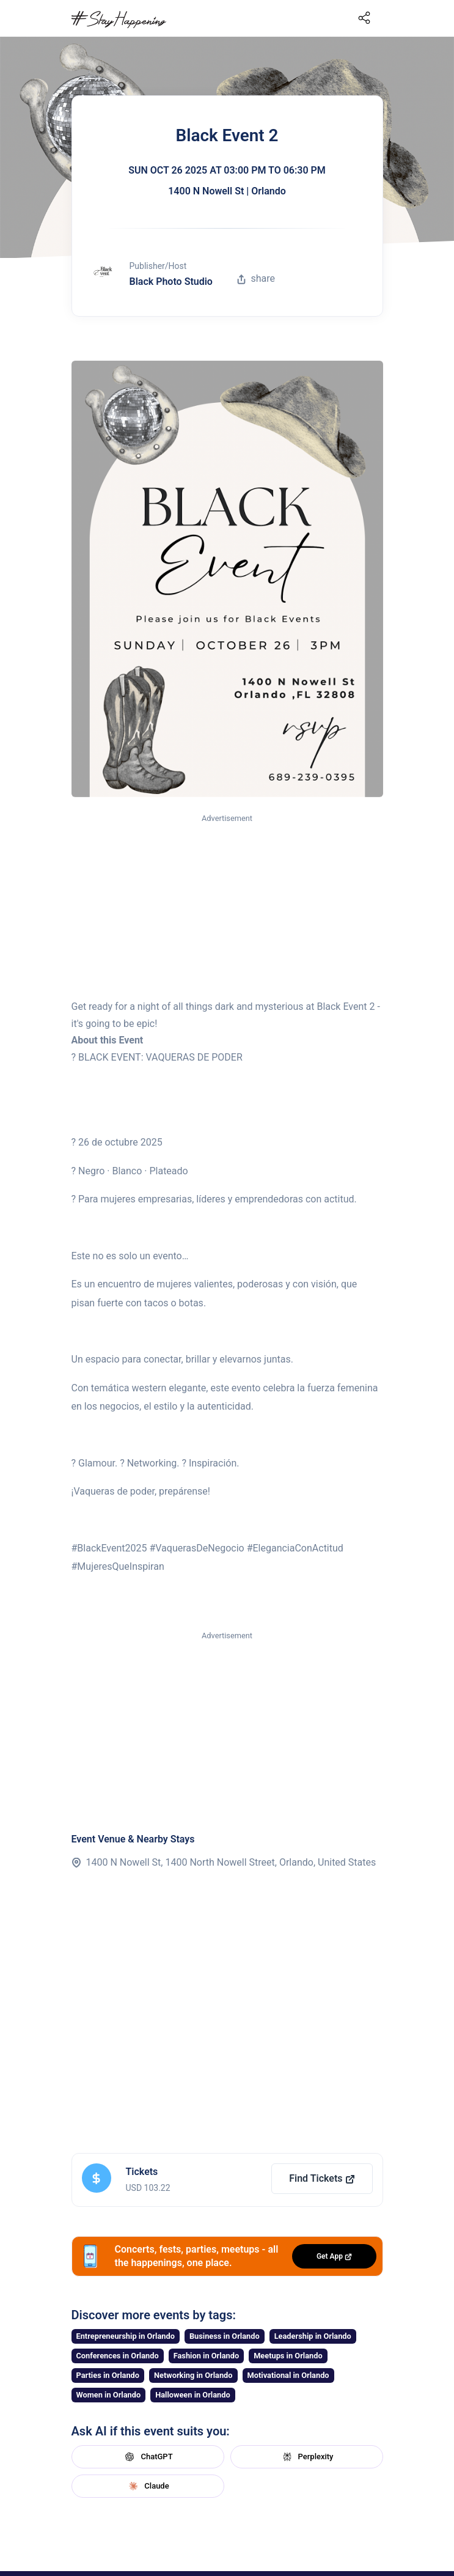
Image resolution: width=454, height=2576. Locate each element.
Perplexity (307, 2456)
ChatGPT (147, 2456)
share (256, 278)
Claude (147, 2486)
